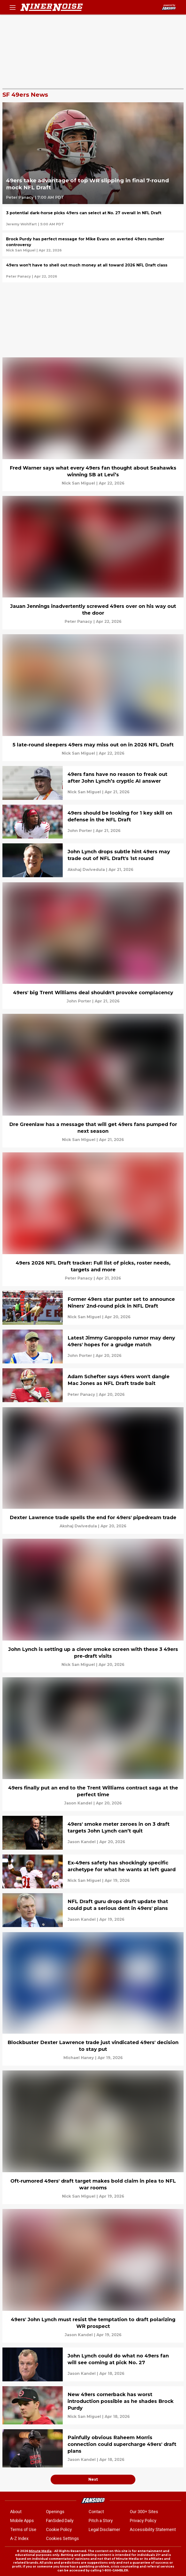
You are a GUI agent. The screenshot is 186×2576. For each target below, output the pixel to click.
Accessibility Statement (153, 2529)
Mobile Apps (22, 2520)
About (16, 2511)
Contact (96, 2511)
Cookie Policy (59, 2529)
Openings (55, 2511)
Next (93, 2479)
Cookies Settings (62, 2538)
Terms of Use (23, 2529)
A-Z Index (19, 2538)
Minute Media (40, 2551)
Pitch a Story (101, 2520)
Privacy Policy (143, 2520)
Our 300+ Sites (144, 2511)
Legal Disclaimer (104, 2529)
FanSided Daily (60, 2520)
